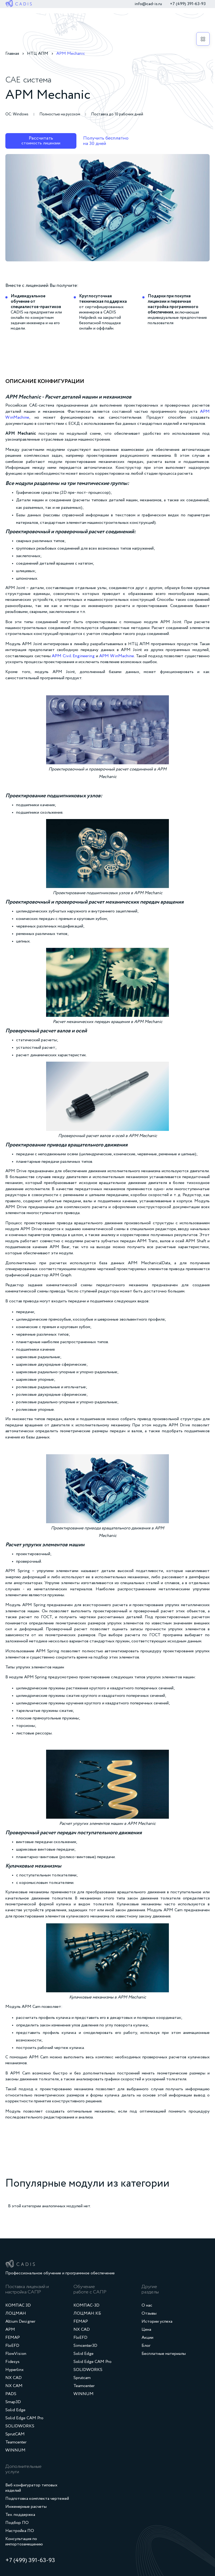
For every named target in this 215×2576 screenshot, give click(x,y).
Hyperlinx (14, 2370)
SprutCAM (15, 2434)
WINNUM (15, 2450)
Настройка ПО (19, 2531)
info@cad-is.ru (148, 4)
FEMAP (12, 2338)
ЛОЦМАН (15, 2313)
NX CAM (14, 2386)
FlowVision (15, 2354)
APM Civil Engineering (73, 656)
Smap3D (13, 2402)
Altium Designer (20, 2321)
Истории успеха (157, 2321)
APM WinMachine (116, 656)
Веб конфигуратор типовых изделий (31, 2488)
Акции (147, 2338)
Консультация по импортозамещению (24, 2541)
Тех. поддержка (20, 2515)
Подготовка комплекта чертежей (37, 2499)
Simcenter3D (85, 2346)
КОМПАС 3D (18, 2305)
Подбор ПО (17, 2523)
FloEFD (12, 2346)
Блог (146, 2346)
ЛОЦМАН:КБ (87, 2313)
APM (10, 2329)
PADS (10, 2394)
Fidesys (12, 2362)
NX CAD (13, 2378)
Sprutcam (82, 2378)
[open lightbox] (107, 207)
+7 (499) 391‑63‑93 (188, 4)
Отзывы (149, 2313)
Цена (146, 2329)
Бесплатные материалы (164, 2354)
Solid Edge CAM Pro (24, 2418)
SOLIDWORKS (19, 2426)
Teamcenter (16, 2442)
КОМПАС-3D (86, 2305)
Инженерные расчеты (26, 2507)
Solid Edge (15, 2410)
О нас (147, 2305)
